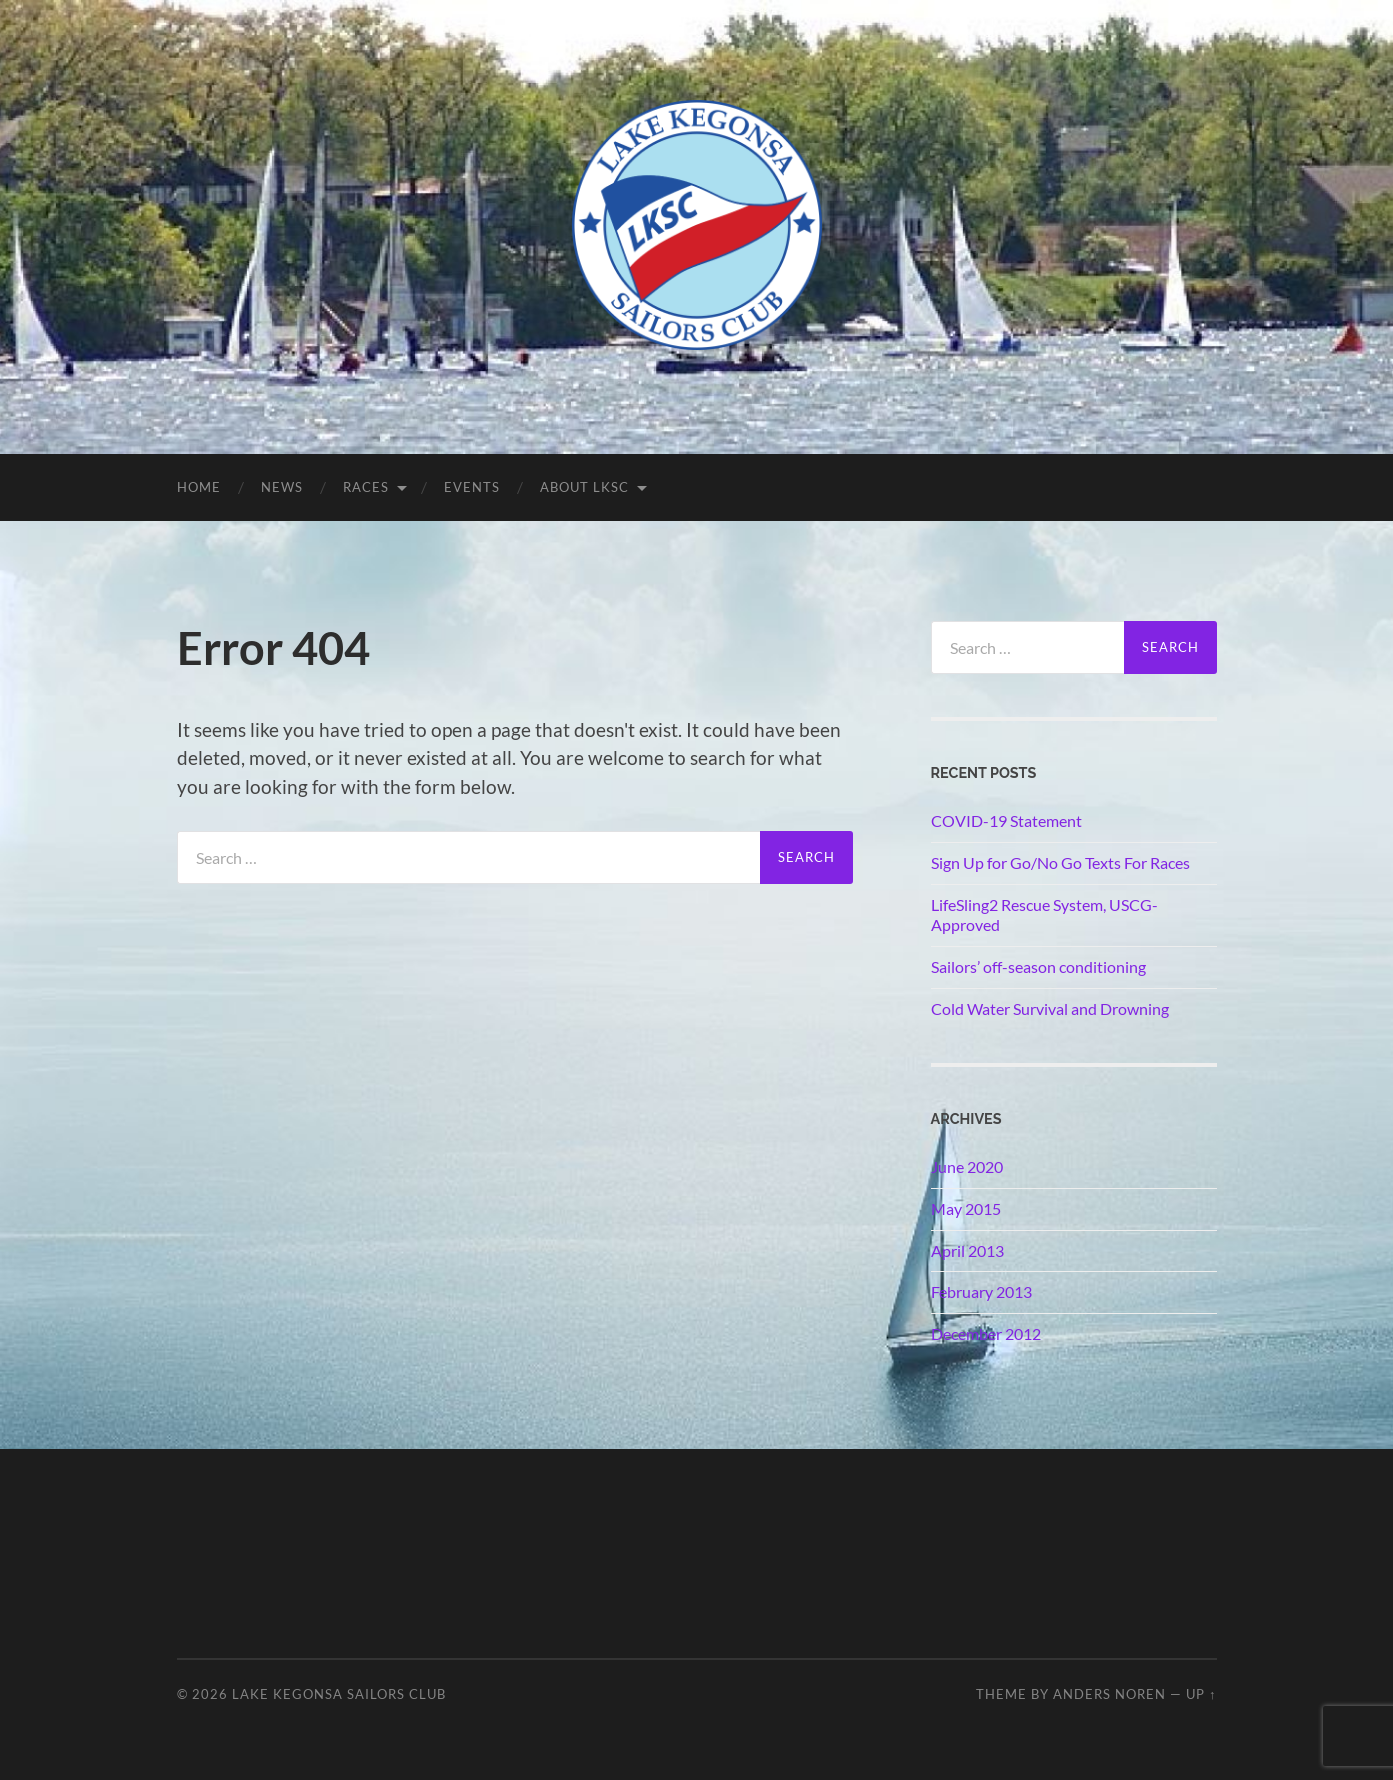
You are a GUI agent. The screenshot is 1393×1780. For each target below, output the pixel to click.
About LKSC (584, 487)
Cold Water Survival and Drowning (1050, 1008)
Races (366, 487)
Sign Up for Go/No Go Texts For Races (1060, 862)
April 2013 (967, 1250)
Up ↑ (1201, 1694)
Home (199, 487)
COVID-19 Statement (1006, 820)
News (282, 487)
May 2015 (966, 1208)
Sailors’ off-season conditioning (1038, 966)
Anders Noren (1109, 1694)
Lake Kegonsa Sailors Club (339, 1694)
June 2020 (967, 1166)
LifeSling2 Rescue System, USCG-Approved (1044, 915)
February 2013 (981, 1291)
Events (472, 487)
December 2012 (986, 1333)
